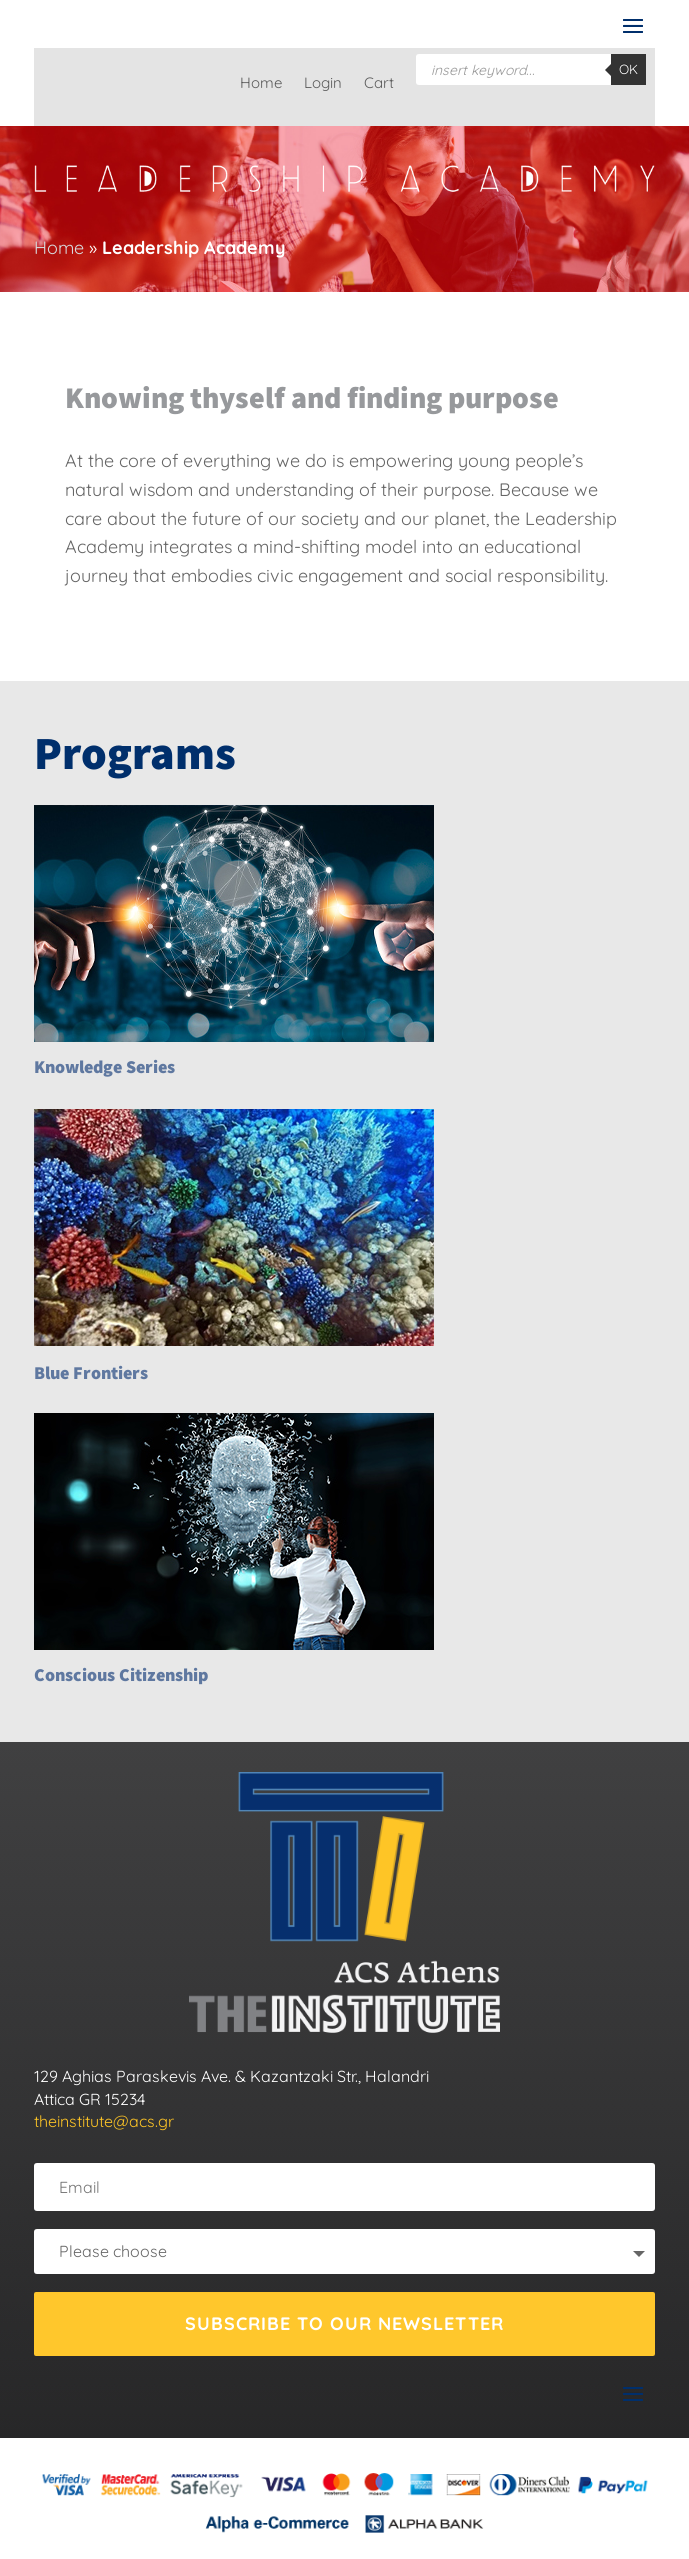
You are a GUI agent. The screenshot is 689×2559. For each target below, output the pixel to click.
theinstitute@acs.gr (104, 2121)
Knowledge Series (104, 1066)
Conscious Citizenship (121, 1674)
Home (261, 84)
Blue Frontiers (91, 1372)
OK (628, 69)
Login (323, 84)
